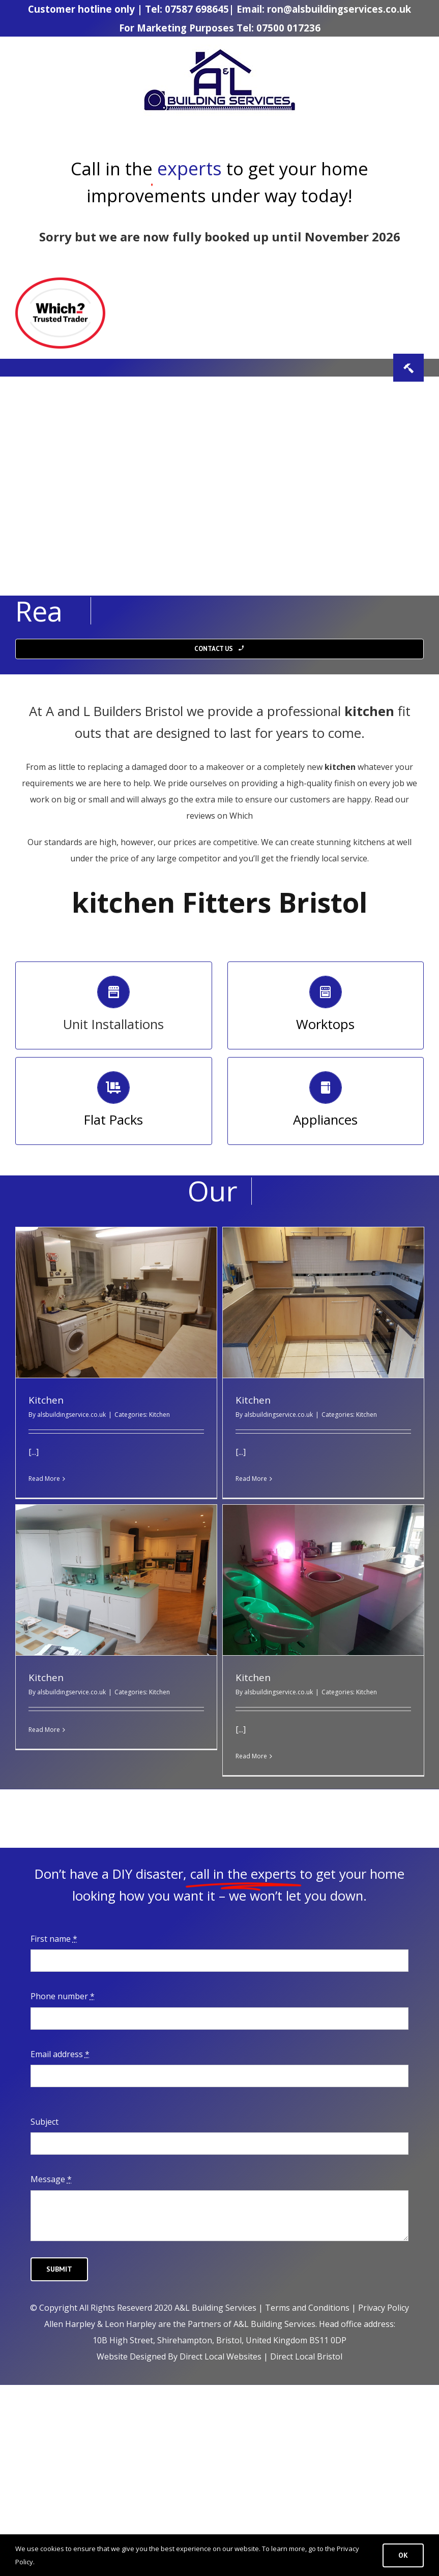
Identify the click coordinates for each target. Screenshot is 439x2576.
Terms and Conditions (307, 2307)
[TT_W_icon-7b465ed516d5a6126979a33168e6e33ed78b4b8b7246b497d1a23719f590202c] (60, 281)
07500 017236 (288, 27)
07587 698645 (197, 9)
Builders (115, 711)
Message (51, 2179)
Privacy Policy (383, 2307)
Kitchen (46, 1400)
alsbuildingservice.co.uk (71, 1414)
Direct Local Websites (220, 2356)
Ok (403, 2555)
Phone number (63, 1996)
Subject (44, 2121)
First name (54, 1938)
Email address (60, 2054)
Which (240, 815)
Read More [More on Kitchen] (44, 1478)
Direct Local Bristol (306, 2356)
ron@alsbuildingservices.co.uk (339, 9)
